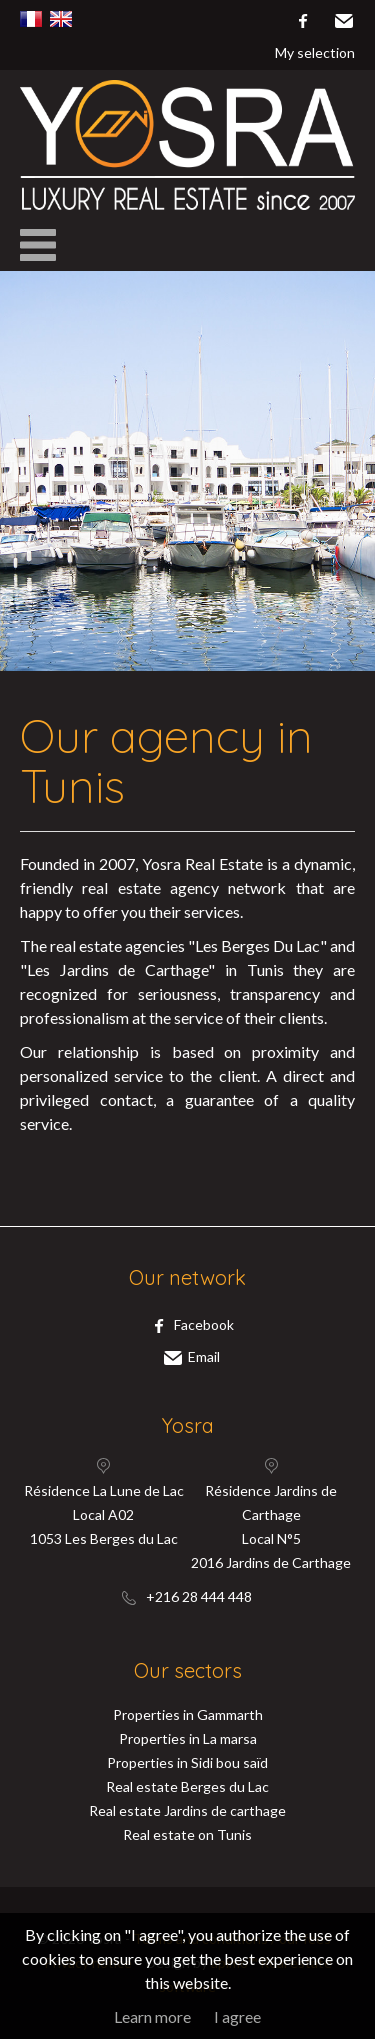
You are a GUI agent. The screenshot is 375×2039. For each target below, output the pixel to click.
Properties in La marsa (188, 1738)
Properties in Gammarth (188, 1714)
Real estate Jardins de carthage (187, 1810)
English (61, 19)
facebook (302, 21)
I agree (237, 2016)
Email (343, 21)
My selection (315, 52)
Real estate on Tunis (187, 1834)
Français (31, 19)
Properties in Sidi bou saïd (187, 1762)
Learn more (152, 2016)
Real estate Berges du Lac (187, 1786)
